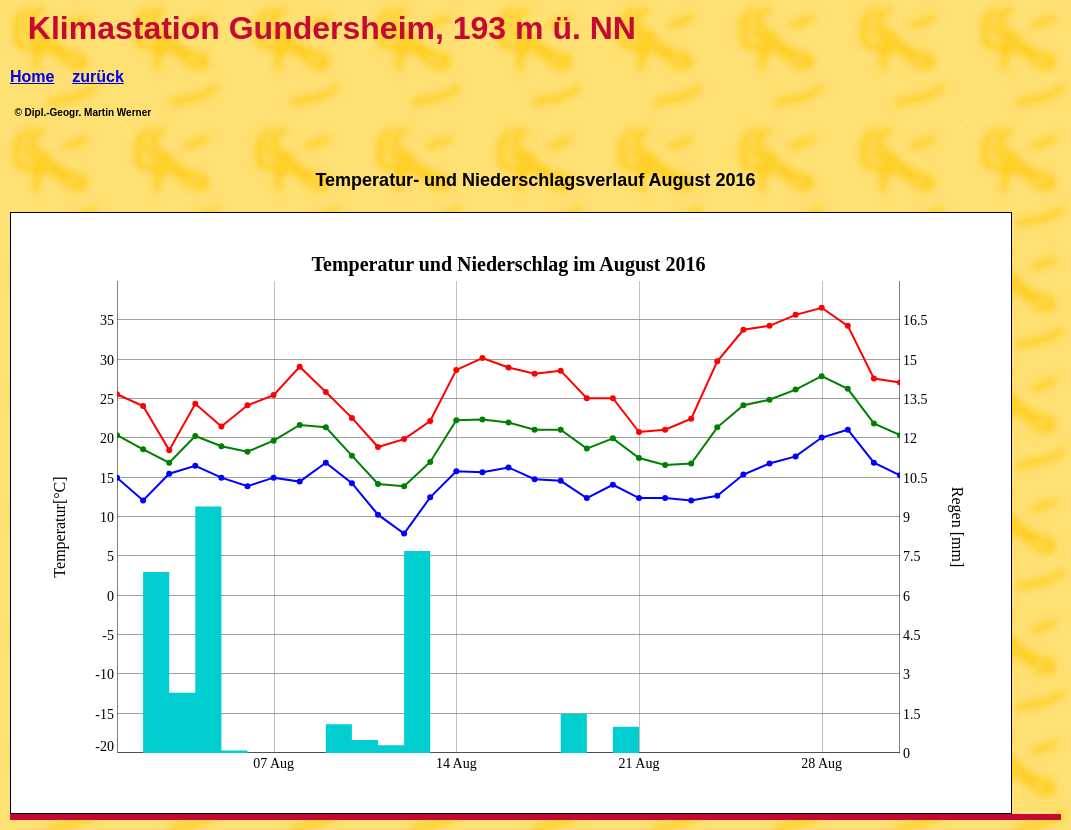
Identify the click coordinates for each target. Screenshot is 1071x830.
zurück (98, 76)
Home (32, 76)
